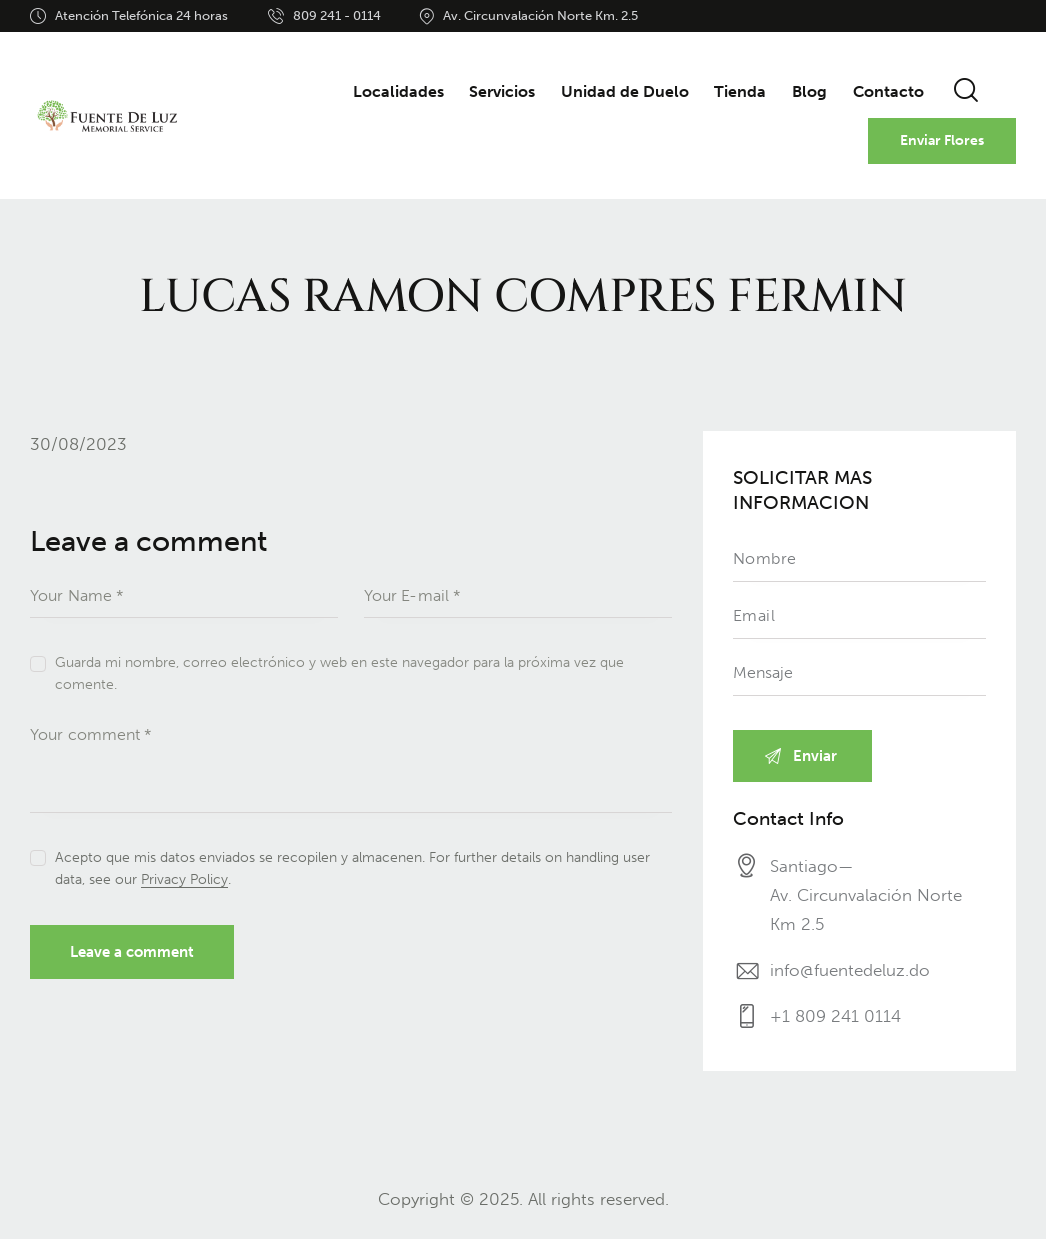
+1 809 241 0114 (835, 1016)
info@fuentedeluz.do (850, 970)
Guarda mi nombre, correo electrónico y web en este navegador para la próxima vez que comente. (339, 673)
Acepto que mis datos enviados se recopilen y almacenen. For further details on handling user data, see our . (352, 868)
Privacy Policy (184, 880)
